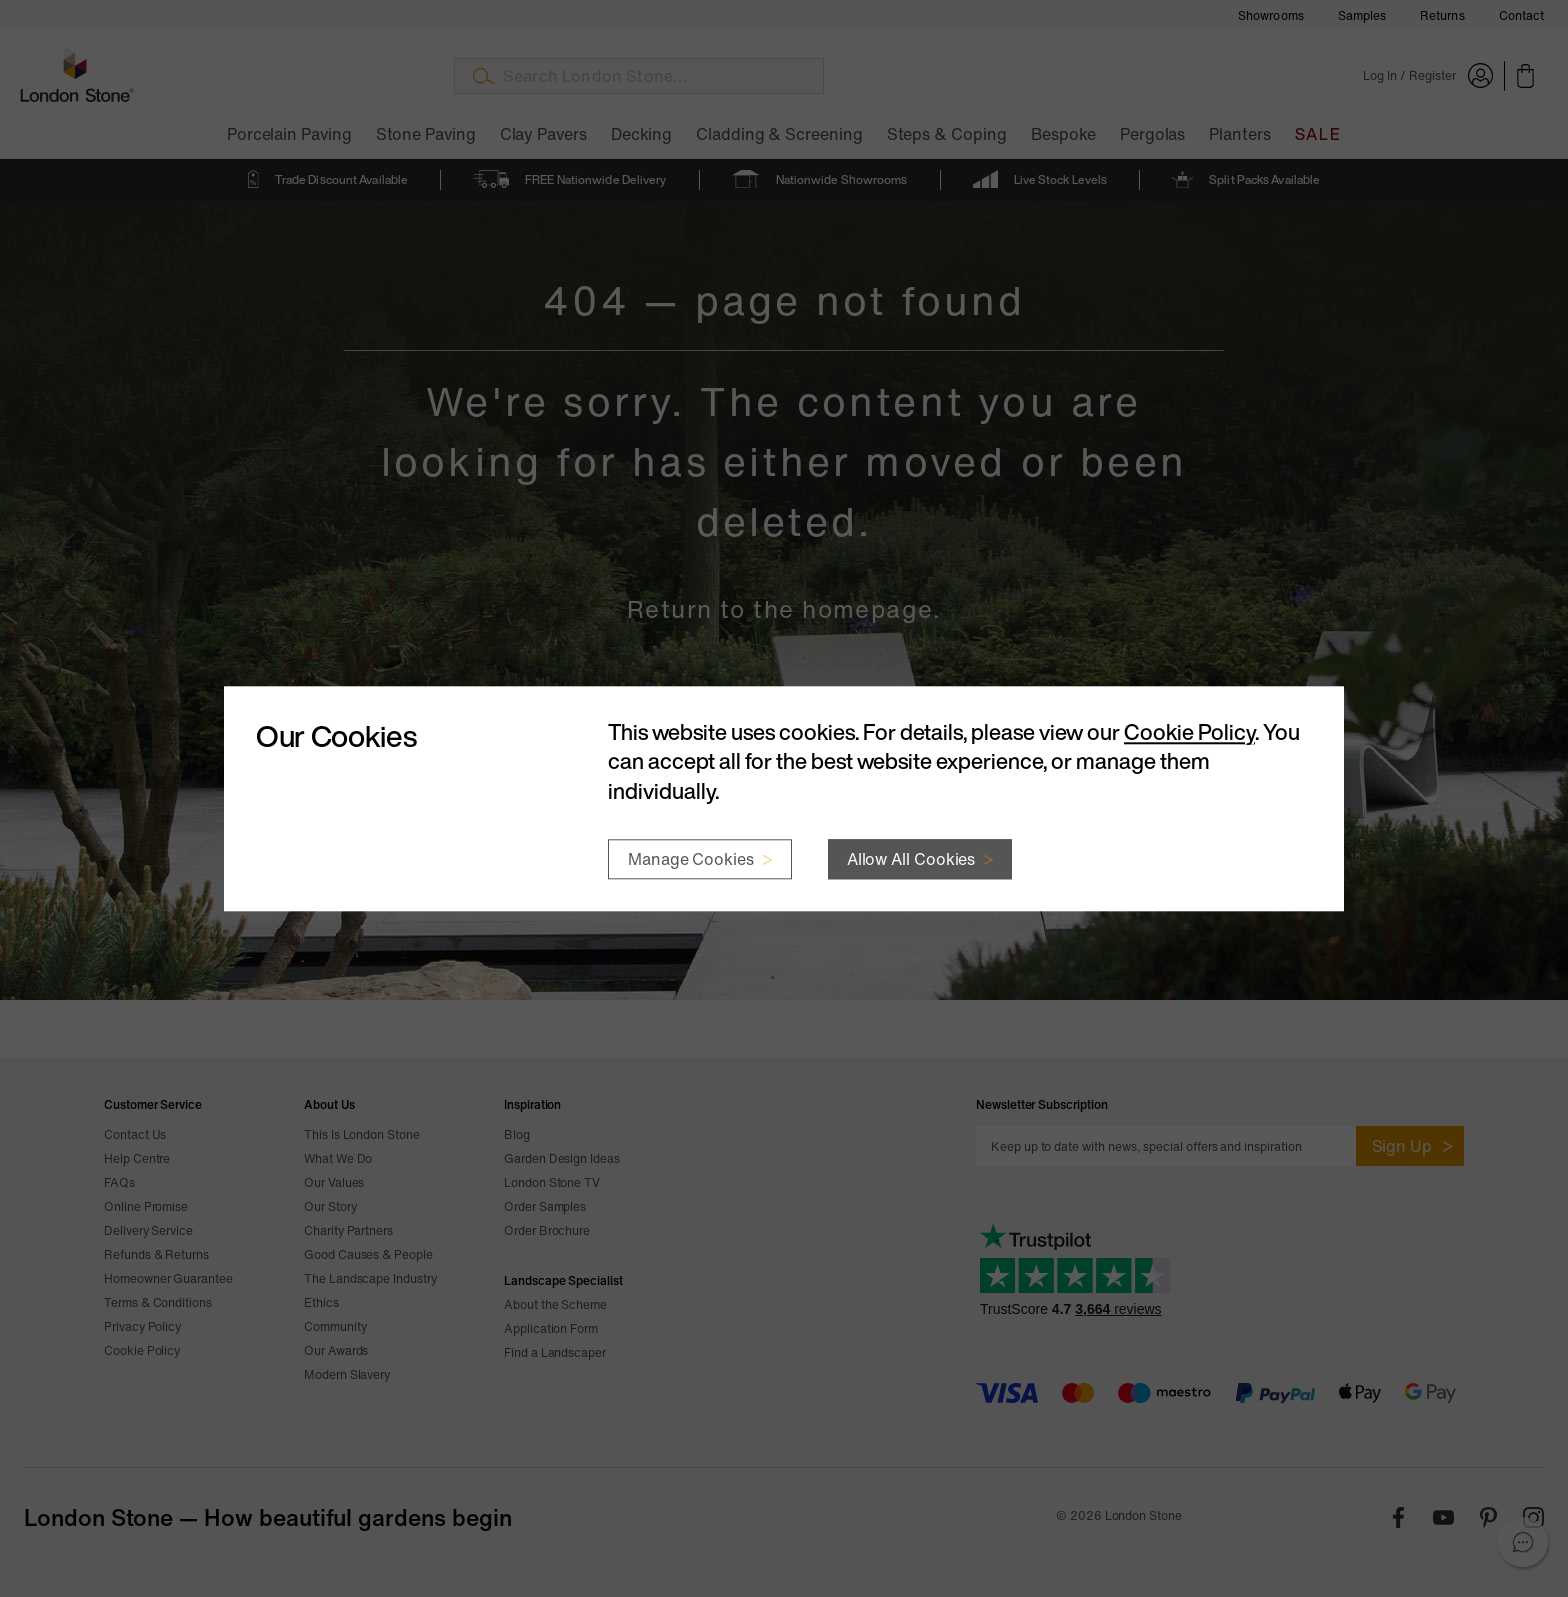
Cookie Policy (1189, 732)
